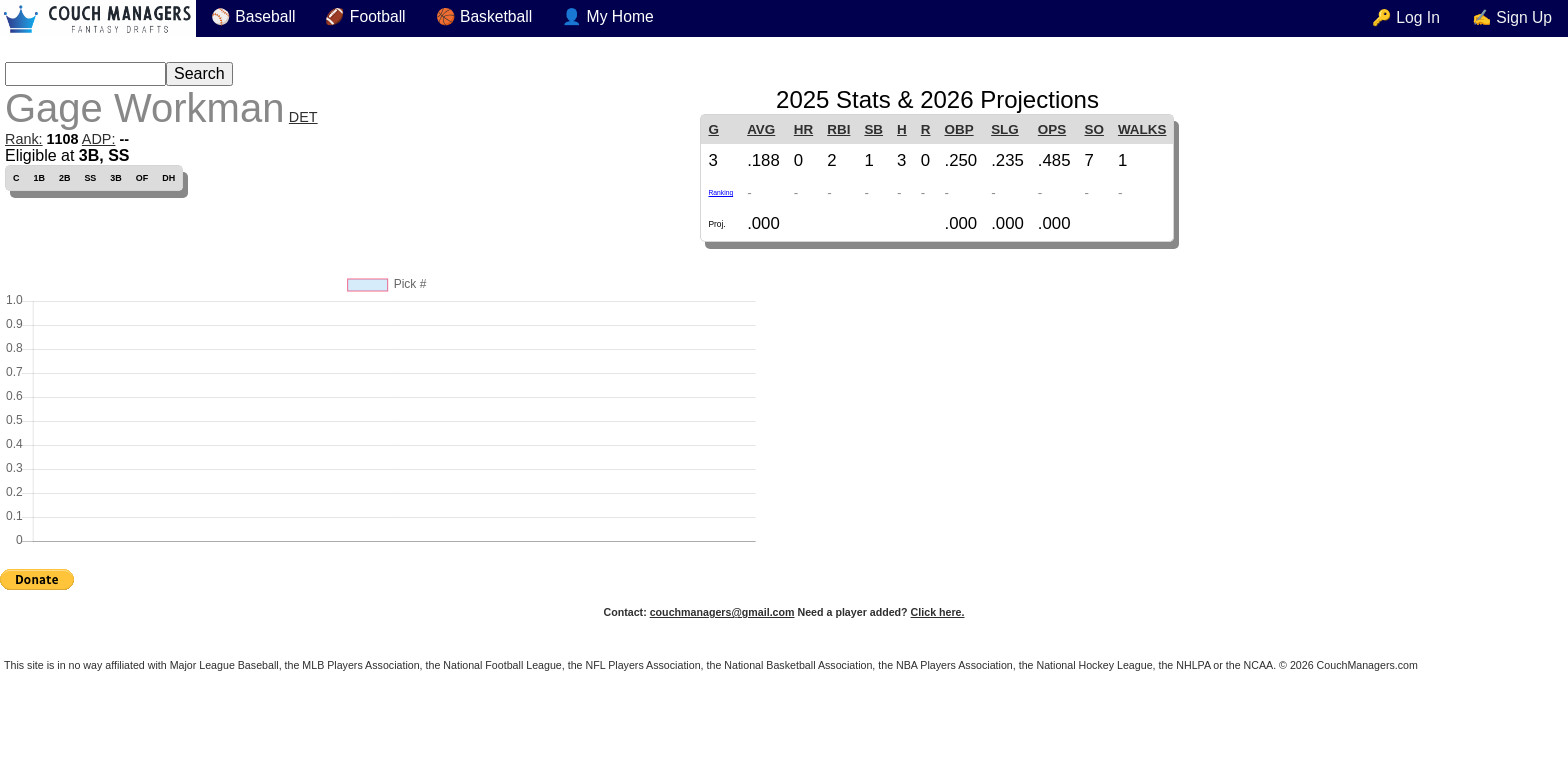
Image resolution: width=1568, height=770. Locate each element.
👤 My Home (607, 16)
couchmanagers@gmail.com (722, 612)
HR (803, 129)
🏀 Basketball (484, 16)
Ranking (720, 192)
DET (303, 117)
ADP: (99, 139)
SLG (1005, 129)
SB (873, 129)
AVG (761, 129)
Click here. (938, 612)
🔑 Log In (1406, 17)
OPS (1052, 129)
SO (1094, 129)
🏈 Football (365, 16)
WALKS (1142, 129)
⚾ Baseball (253, 16)
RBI (838, 129)
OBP (958, 129)
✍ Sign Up (1512, 17)
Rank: (24, 139)
